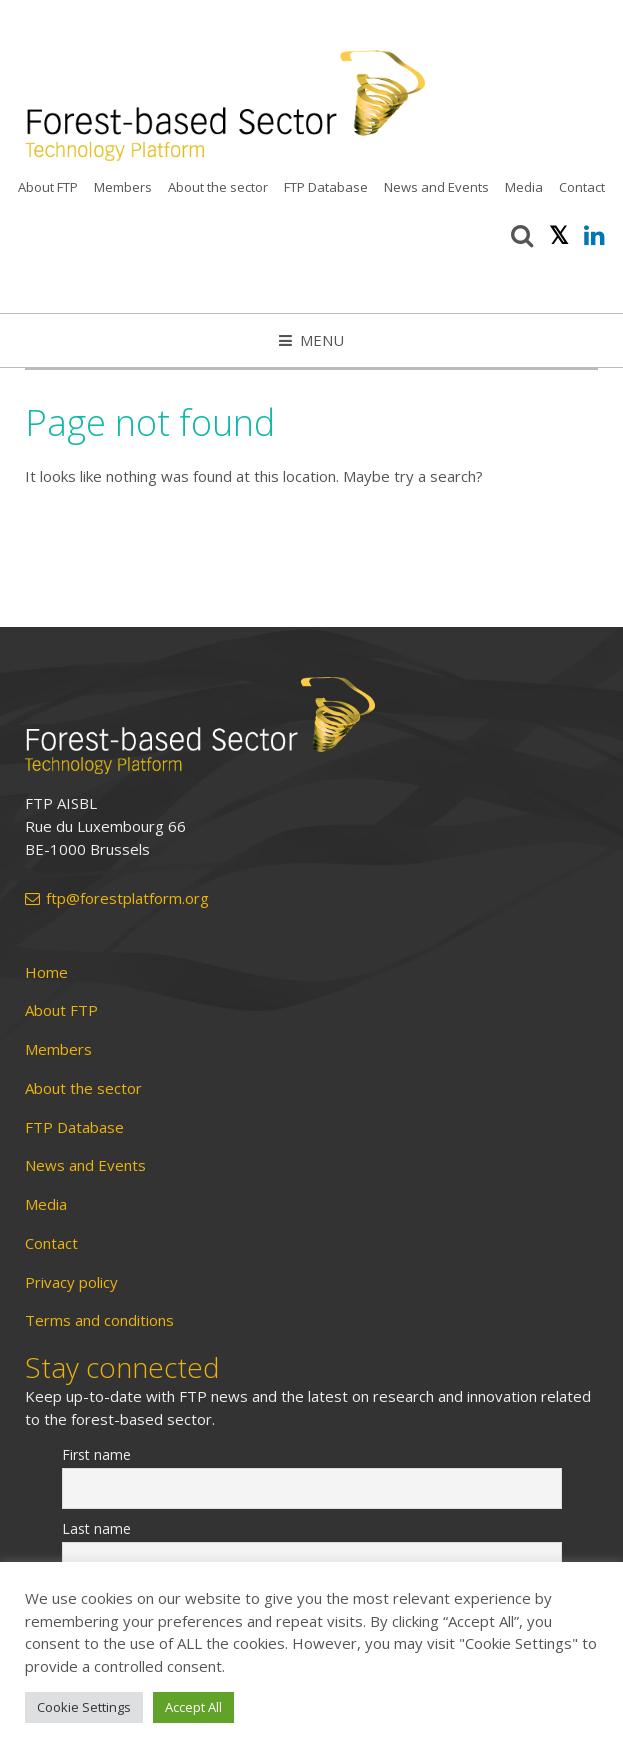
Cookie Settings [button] (84, 1707)
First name (96, 1454)
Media (524, 187)
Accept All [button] (193, 1707)
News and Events (436, 187)
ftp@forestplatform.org (117, 898)
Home (46, 972)
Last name (96, 1528)
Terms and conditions (99, 1320)
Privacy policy (71, 1282)
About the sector (218, 187)
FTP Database (326, 187)
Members (123, 187)
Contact (582, 187)
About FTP (48, 187)
